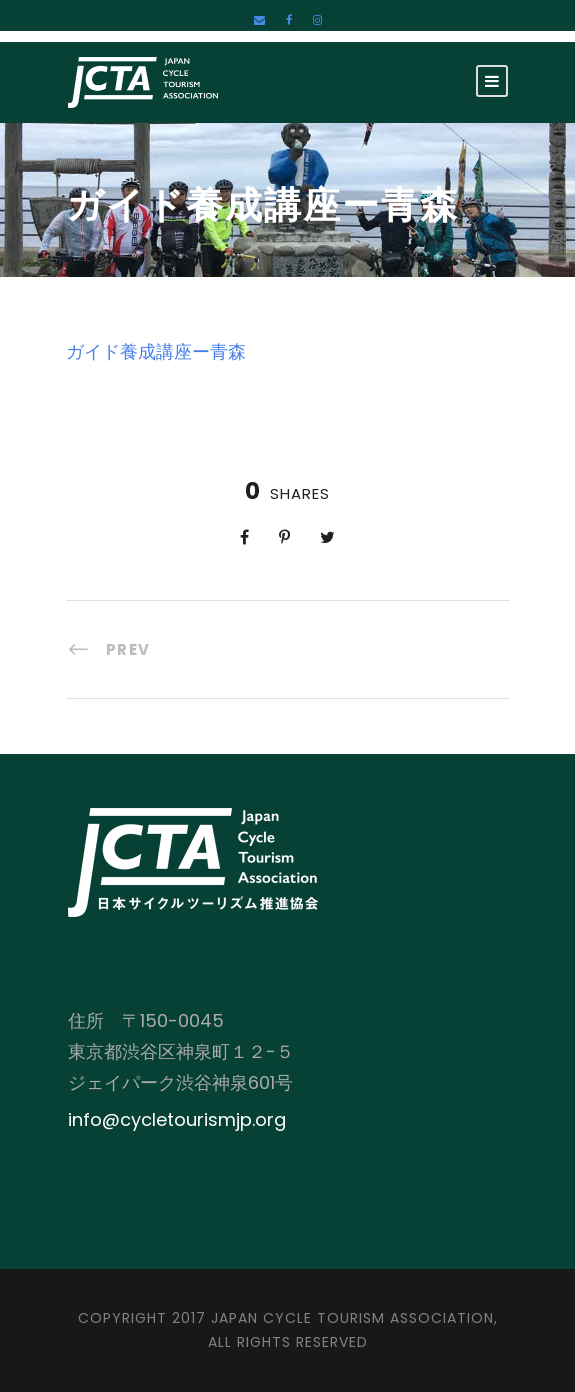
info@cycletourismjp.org (177, 1119)
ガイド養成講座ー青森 (156, 351)
